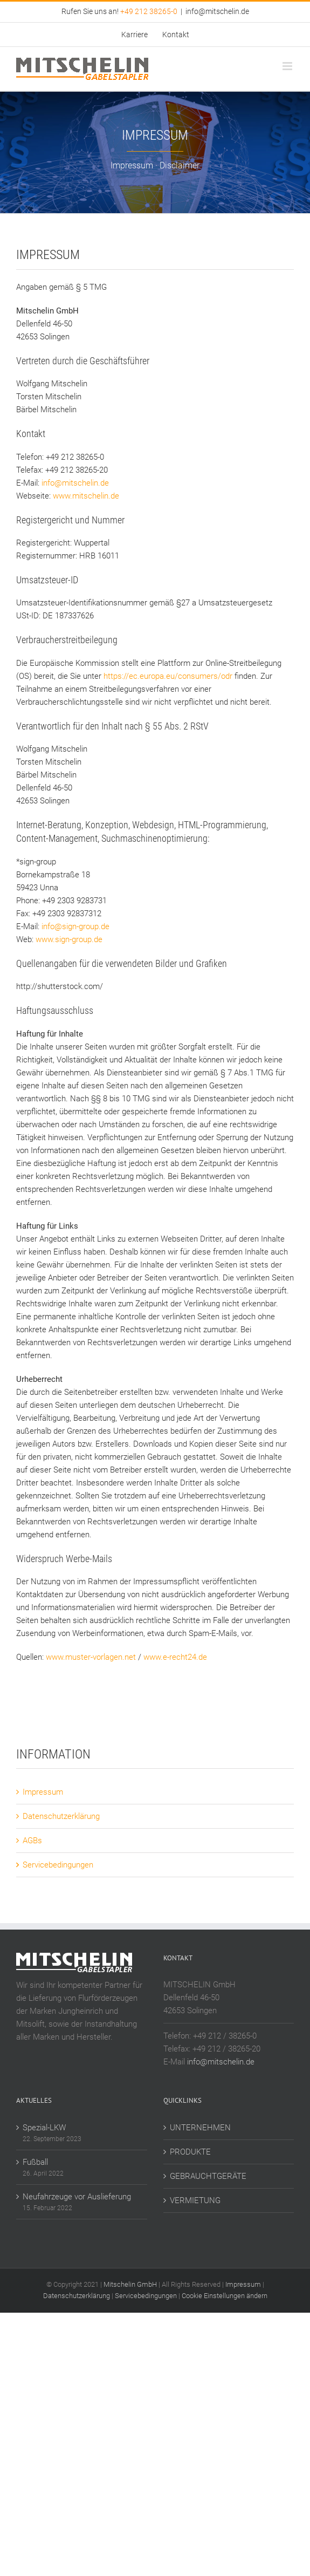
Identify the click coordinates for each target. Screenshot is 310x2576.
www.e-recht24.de (175, 1657)
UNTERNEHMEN (200, 2127)
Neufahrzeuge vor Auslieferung (77, 2197)
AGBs (32, 1840)
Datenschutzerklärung (61, 1816)
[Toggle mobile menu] (288, 66)
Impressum (43, 1792)
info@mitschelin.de (217, 11)
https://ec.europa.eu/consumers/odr (168, 676)
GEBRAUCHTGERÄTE (208, 2176)
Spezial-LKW (44, 2127)
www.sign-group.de (69, 939)
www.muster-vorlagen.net (91, 1657)
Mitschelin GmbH (131, 2284)
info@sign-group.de (75, 926)
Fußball (35, 2162)
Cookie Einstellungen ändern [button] (224, 2296)
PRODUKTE (190, 2152)
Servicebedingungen (58, 1865)
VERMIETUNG (195, 2200)
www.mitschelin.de (86, 496)
